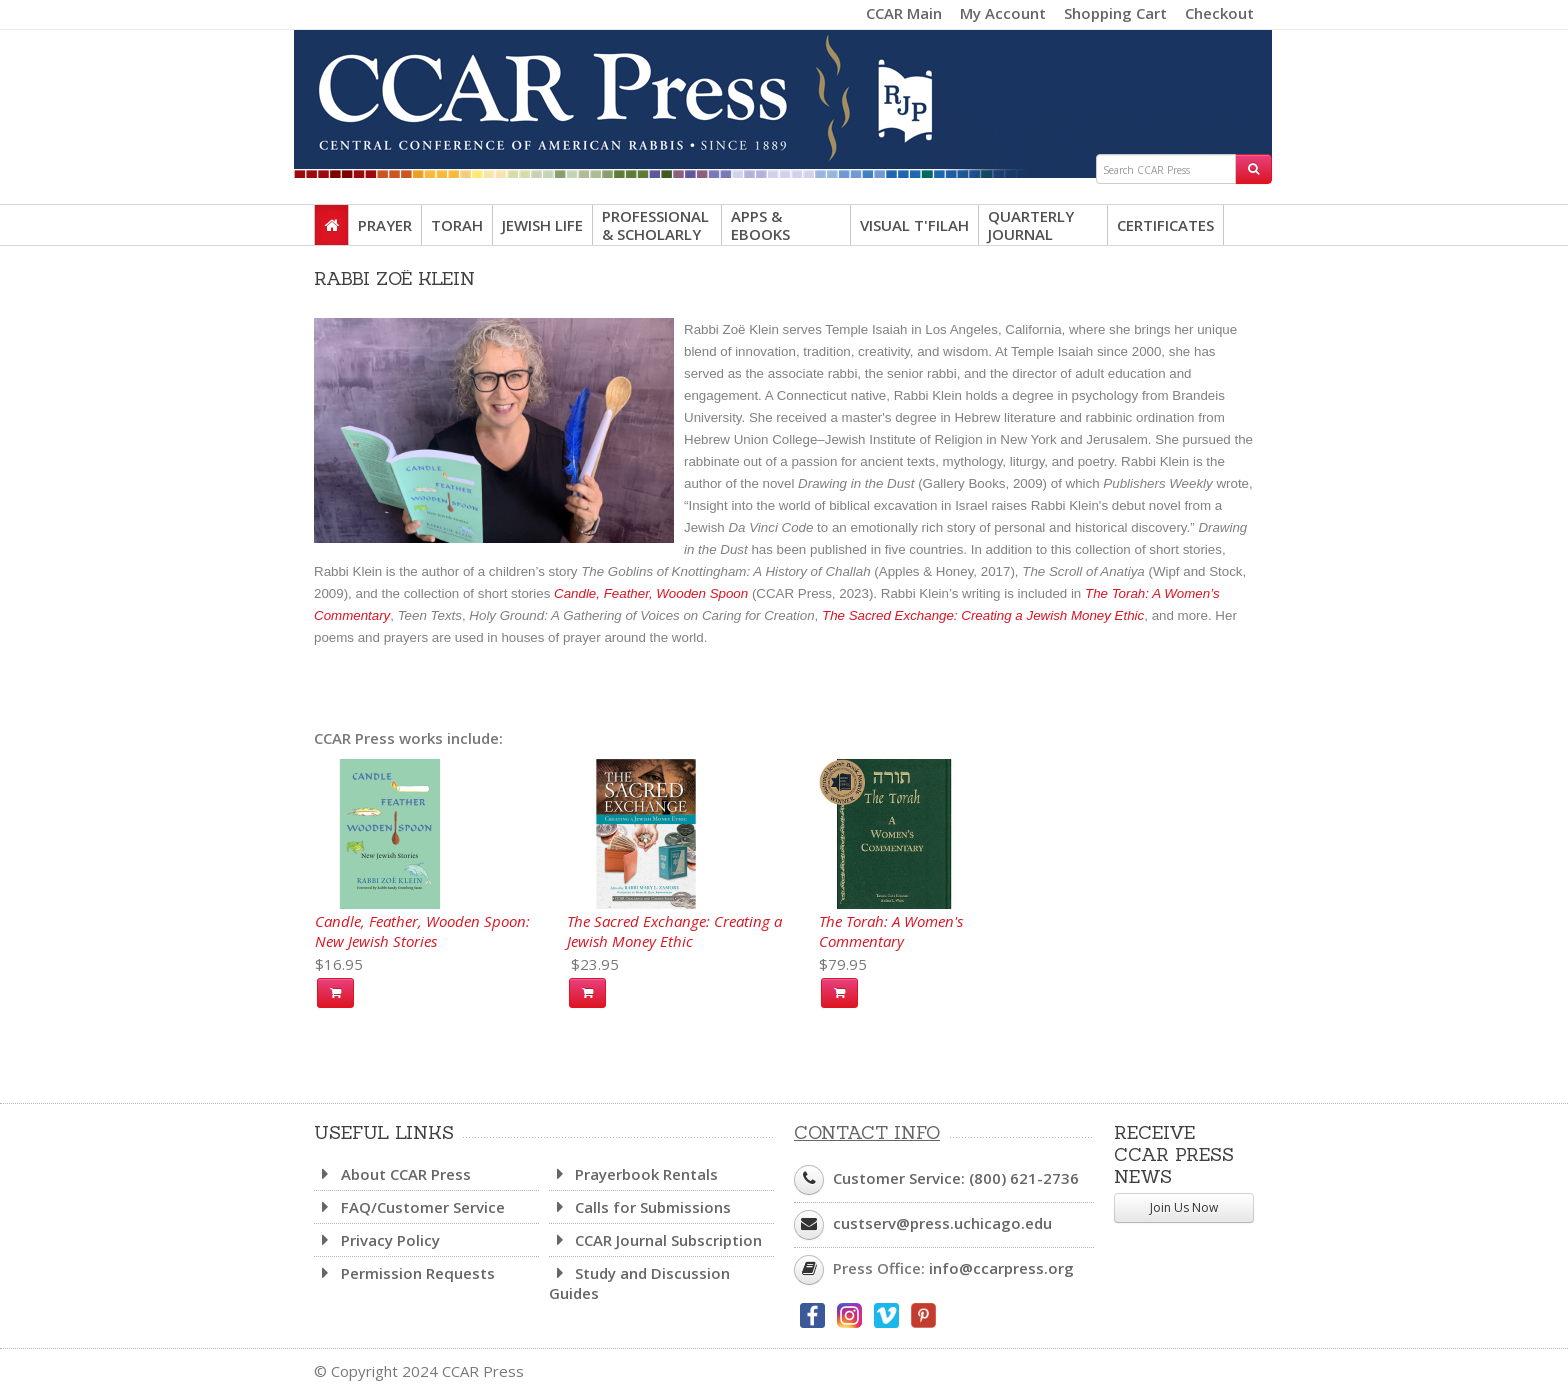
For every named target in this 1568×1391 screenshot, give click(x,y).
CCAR (784, 92)
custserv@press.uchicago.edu (942, 1223)
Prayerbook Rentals (634, 1174)
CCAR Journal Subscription (656, 1240)
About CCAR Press (392, 1174)
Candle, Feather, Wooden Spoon (651, 593)
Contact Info (867, 1132)
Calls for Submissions (640, 1207)
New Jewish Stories (376, 941)
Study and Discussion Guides (640, 1283)
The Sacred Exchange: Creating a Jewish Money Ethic (983, 615)
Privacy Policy (377, 1240)
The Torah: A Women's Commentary (891, 931)
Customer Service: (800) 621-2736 (956, 1178)
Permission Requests (404, 1273)
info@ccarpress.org (1001, 1268)
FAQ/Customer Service (409, 1207)
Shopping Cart (1115, 13)
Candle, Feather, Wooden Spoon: (422, 921)
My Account (1003, 13)
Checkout (1219, 13)
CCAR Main (904, 13)
